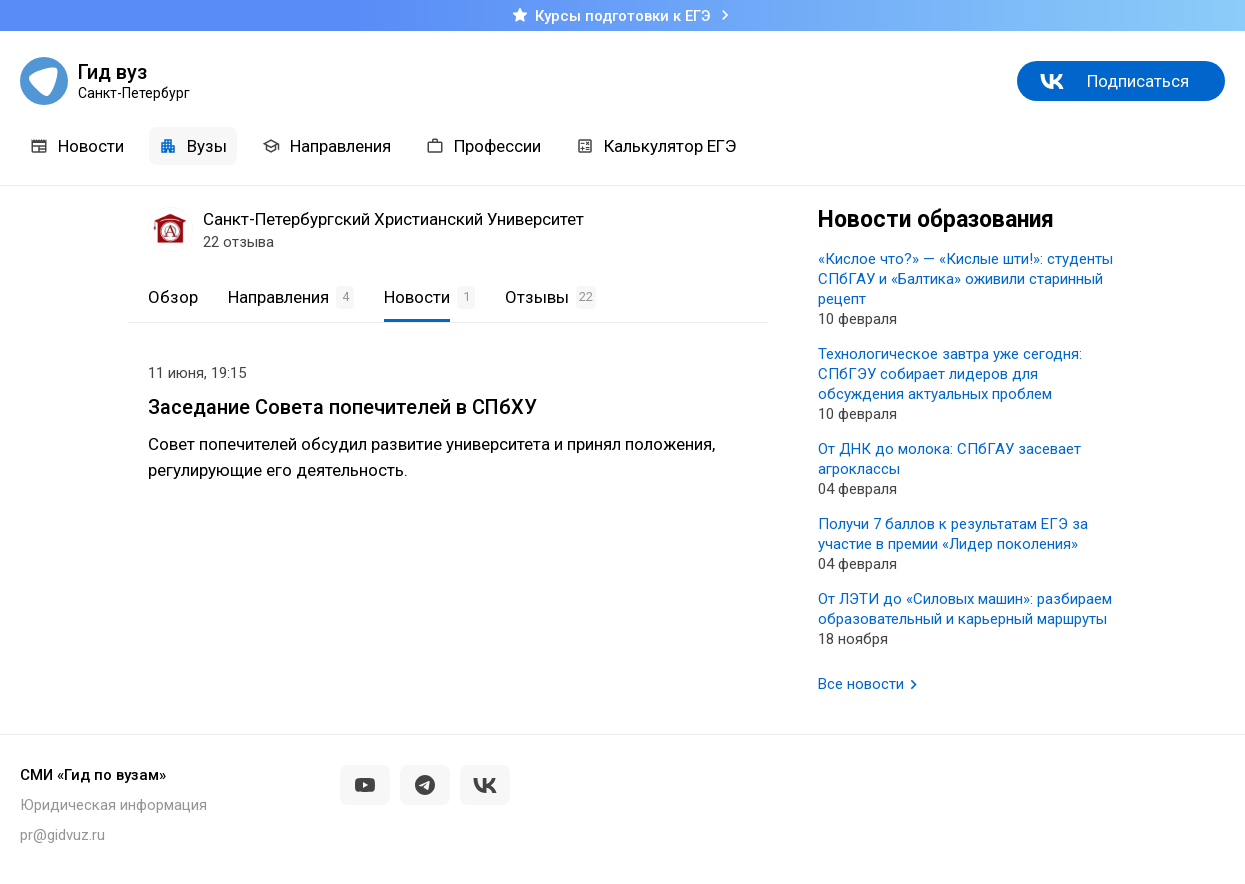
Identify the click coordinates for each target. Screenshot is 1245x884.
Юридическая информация (113, 805)
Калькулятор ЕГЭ (656, 146)
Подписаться (1138, 81)
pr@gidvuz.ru (62, 835)
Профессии (483, 146)
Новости (77, 146)
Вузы (193, 146)
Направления (326, 146)
